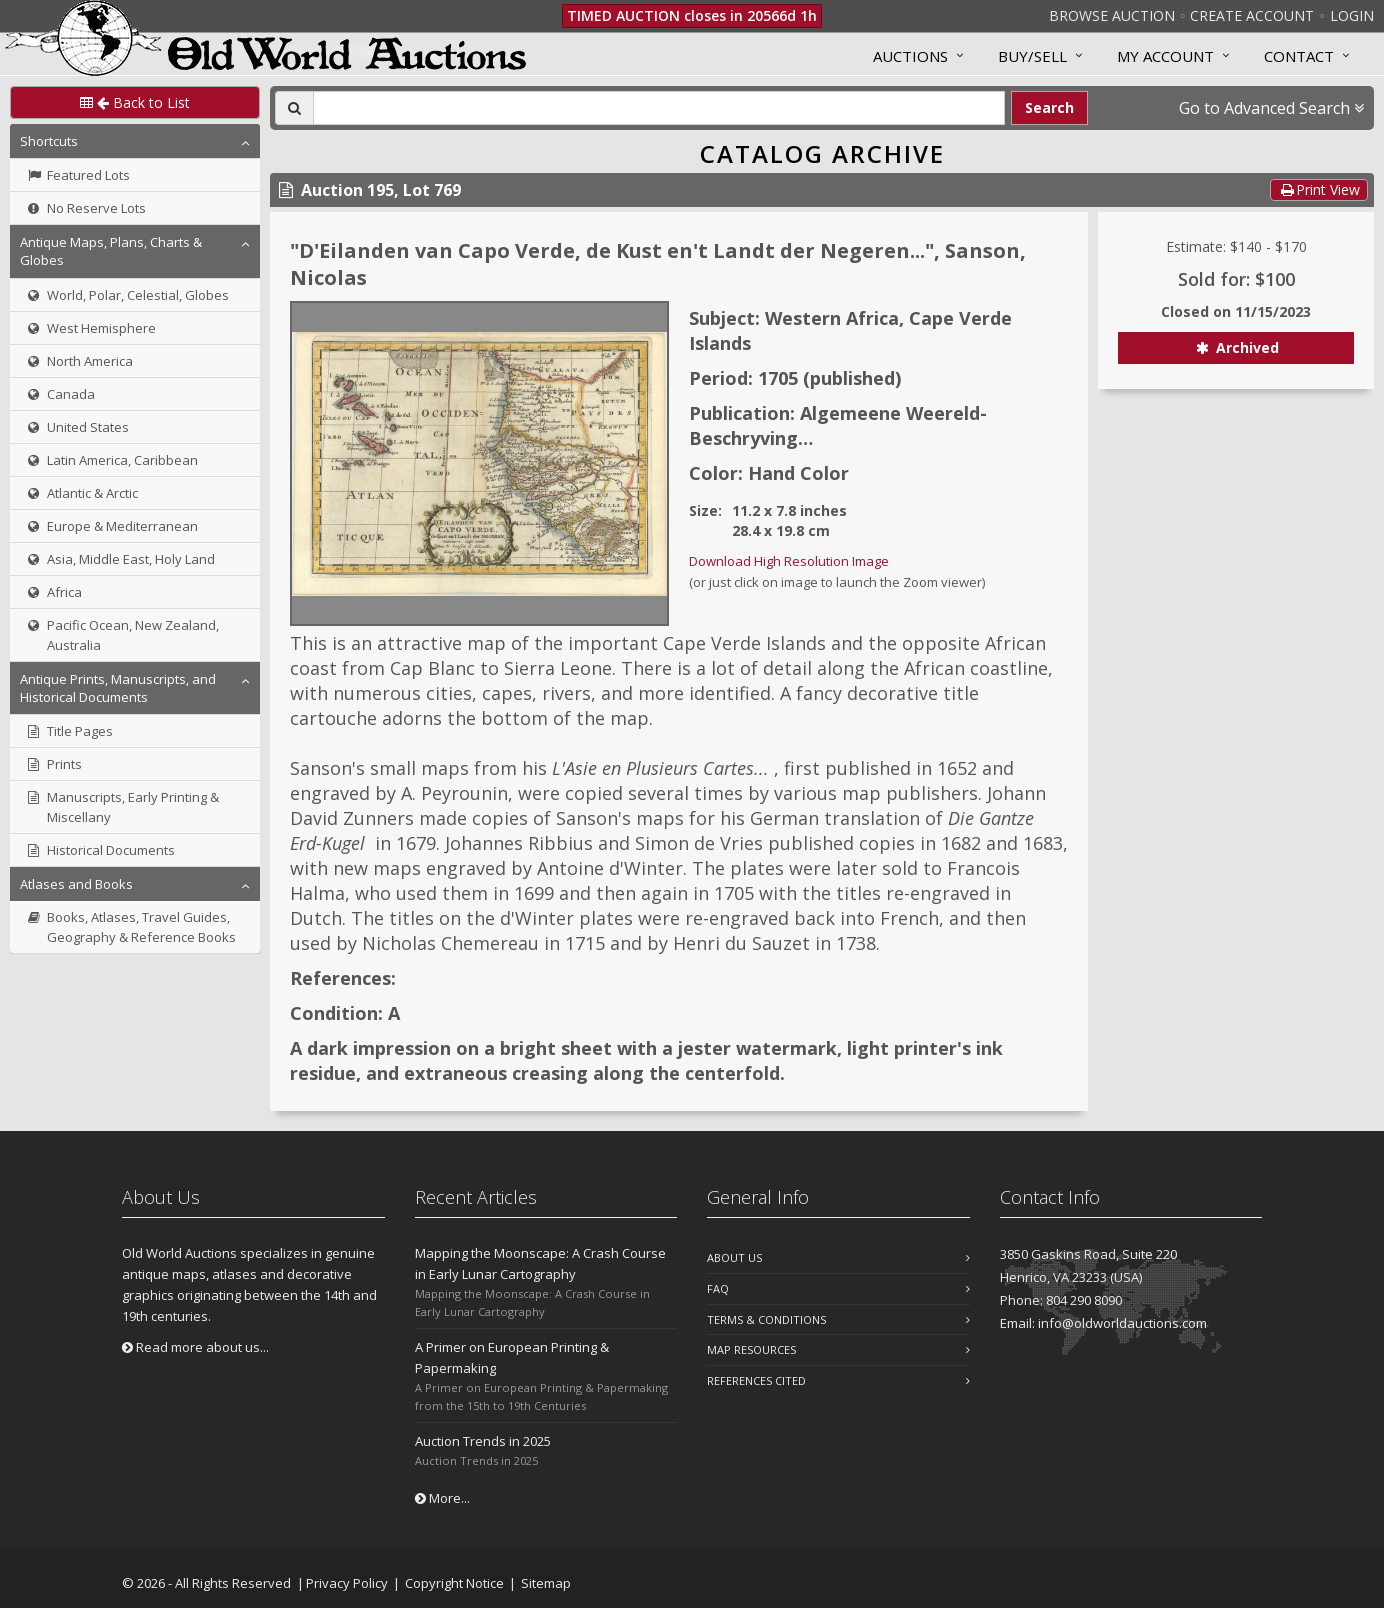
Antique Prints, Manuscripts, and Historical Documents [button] (118, 688)
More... (442, 1498)
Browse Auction (1112, 15)
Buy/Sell (1032, 56)
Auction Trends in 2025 (483, 1441)
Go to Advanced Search (1271, 108)
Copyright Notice (454, 1583)
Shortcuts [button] (49, 141)
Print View (1319, 189)
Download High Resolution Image (789, 561)
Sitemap (546, 1583)
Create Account (1252, 15)
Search (1049, 107)
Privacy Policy (347, 1583)
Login (1352, 15)
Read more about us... (195, 1347)
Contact (1299, 56)
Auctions (910, 56)
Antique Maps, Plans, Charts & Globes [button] (111, 251)
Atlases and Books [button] (76, 884)
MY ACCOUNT (1165, 56)
